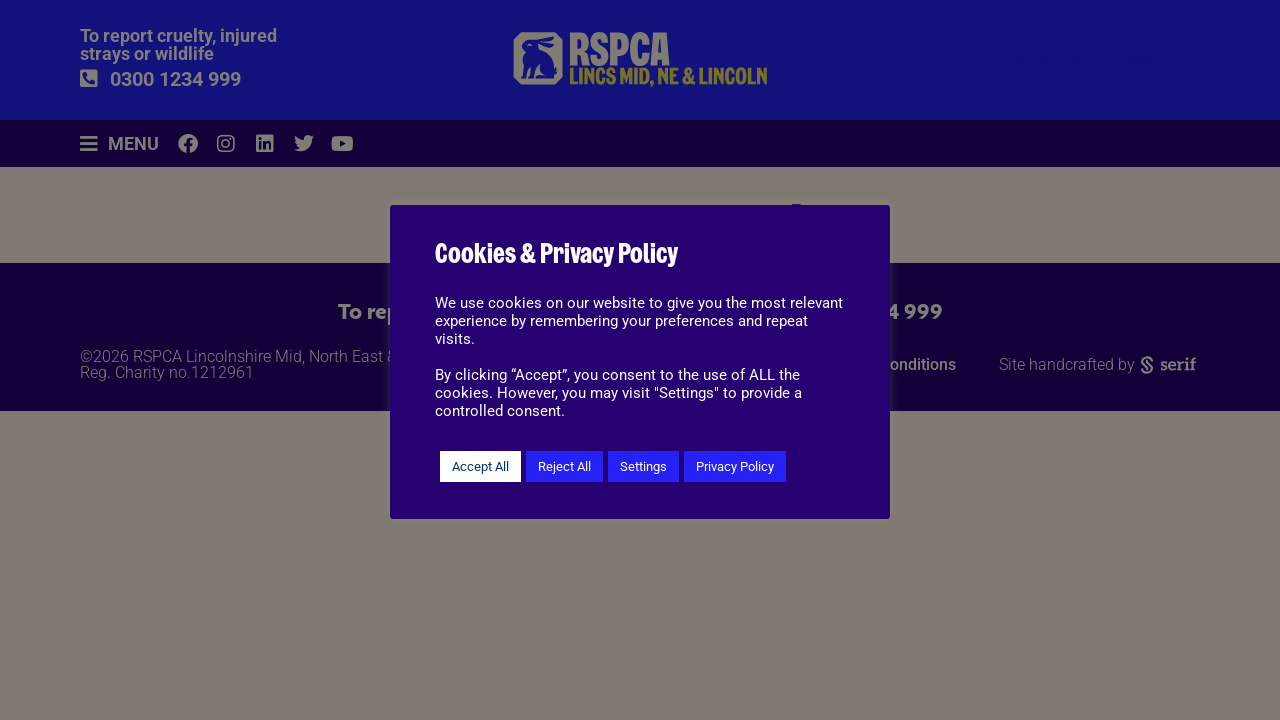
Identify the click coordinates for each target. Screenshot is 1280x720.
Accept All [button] (480, 466)
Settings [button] (643, 466)
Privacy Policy (735, 466)
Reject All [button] (564, 466)
